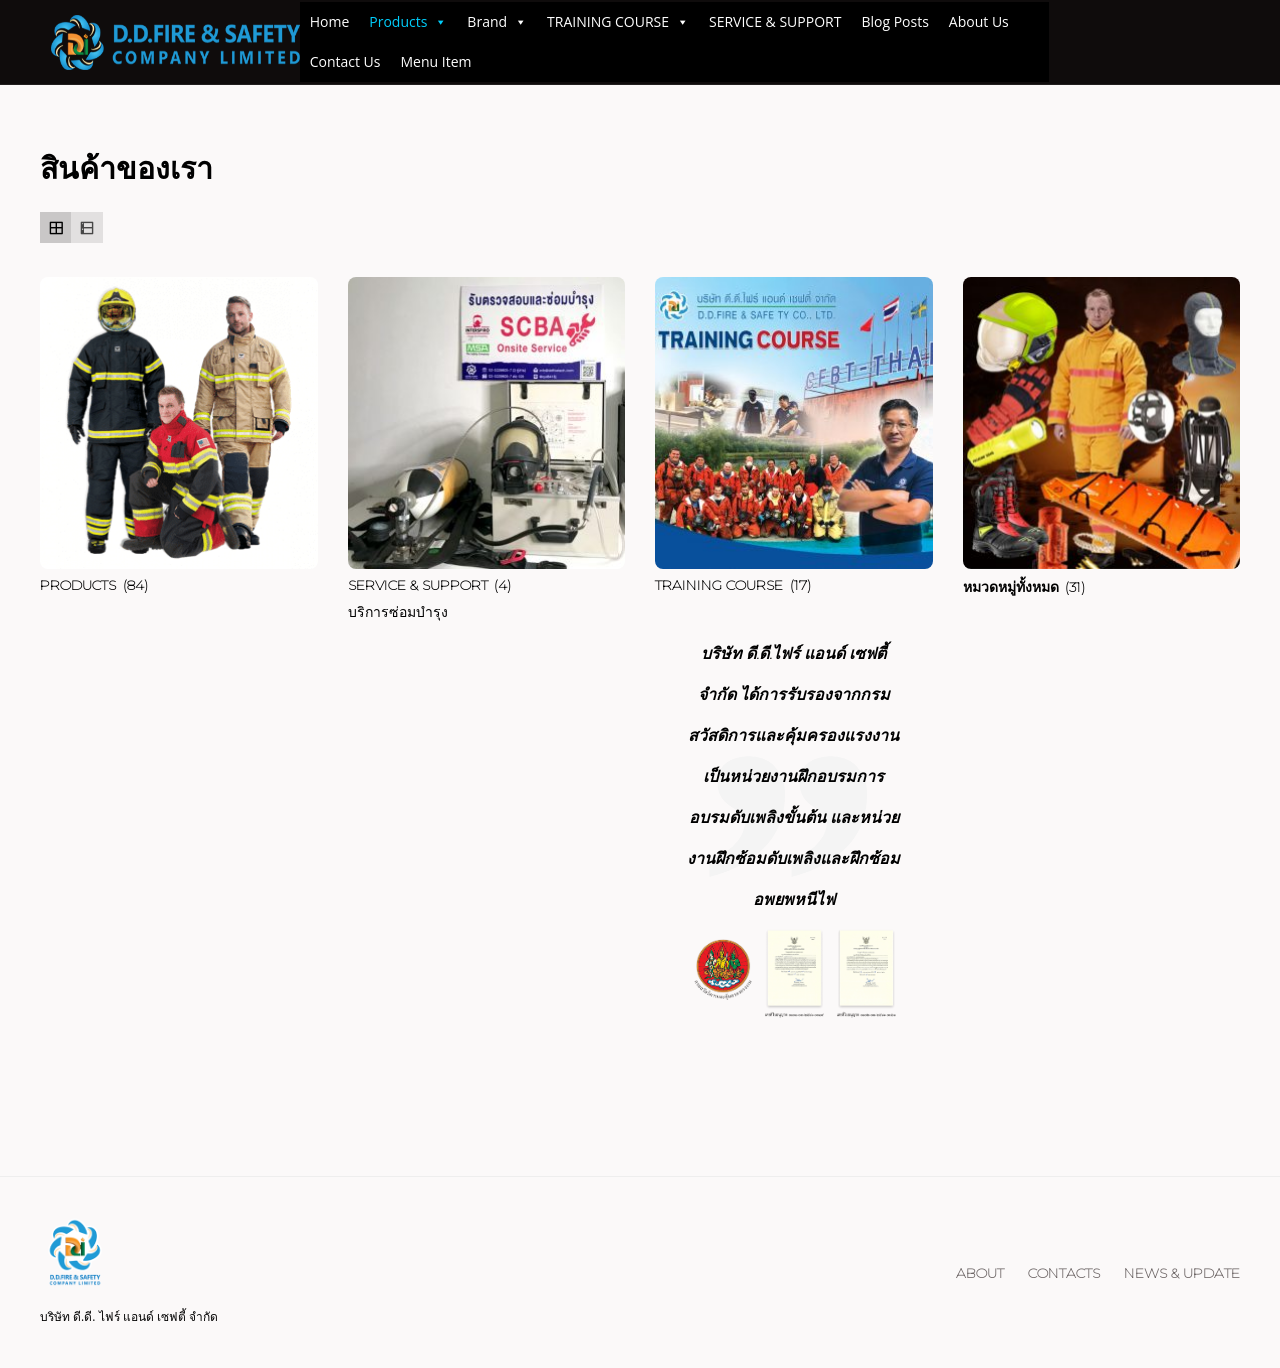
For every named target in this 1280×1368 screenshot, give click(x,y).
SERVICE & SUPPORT (775, 21)
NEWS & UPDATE (1182, 1273)
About (980, 1273)
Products (408, 21)
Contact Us (345, 61)
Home (330, 21)
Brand (497, 21)
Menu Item (436, 61)
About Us (979, 21)
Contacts (1064, 1273)
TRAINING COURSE (618, 21)
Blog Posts (894, 21)
